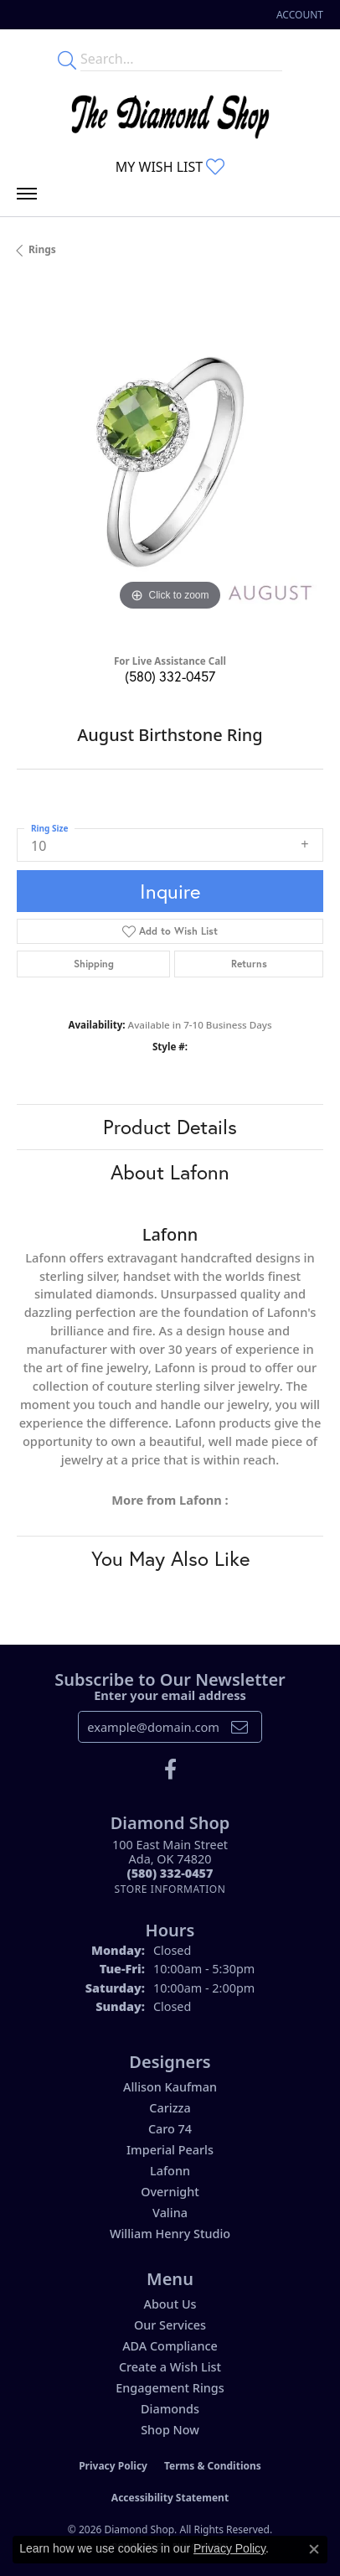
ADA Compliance (170, 2346)
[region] (170, 461)
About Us (169, 2304)
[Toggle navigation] (27, 197)
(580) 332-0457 (170, 676)
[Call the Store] (170, 1873)
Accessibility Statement (170, 2497)
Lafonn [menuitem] (170, 2171)
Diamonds (170, 2409)
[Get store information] (169, 1889)
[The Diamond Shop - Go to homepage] (170, 112)
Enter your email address (170, 1695)
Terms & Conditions (212, 2466)
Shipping (94, 963)
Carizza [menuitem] (169, 2108)
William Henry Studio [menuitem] (170, 2234)
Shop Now (170, 2430)
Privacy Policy (113, 2466)
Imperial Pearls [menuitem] (170, 2150)
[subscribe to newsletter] (239, 1727)
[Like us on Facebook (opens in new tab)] (170, 1770)
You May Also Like (170, 1558)
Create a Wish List (170, 2367)
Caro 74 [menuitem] (170, 2129)
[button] (298, 14)
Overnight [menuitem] (170, 2192)
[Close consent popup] (314, 2549)
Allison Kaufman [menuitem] (170, 2087)
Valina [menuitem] (170, 2213)
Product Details (170, 1126)
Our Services (170, 2325)
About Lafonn (170, 1171)
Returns (249, 963)
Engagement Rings (170, 2388)
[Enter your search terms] (181, 58)
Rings (42, 249)
